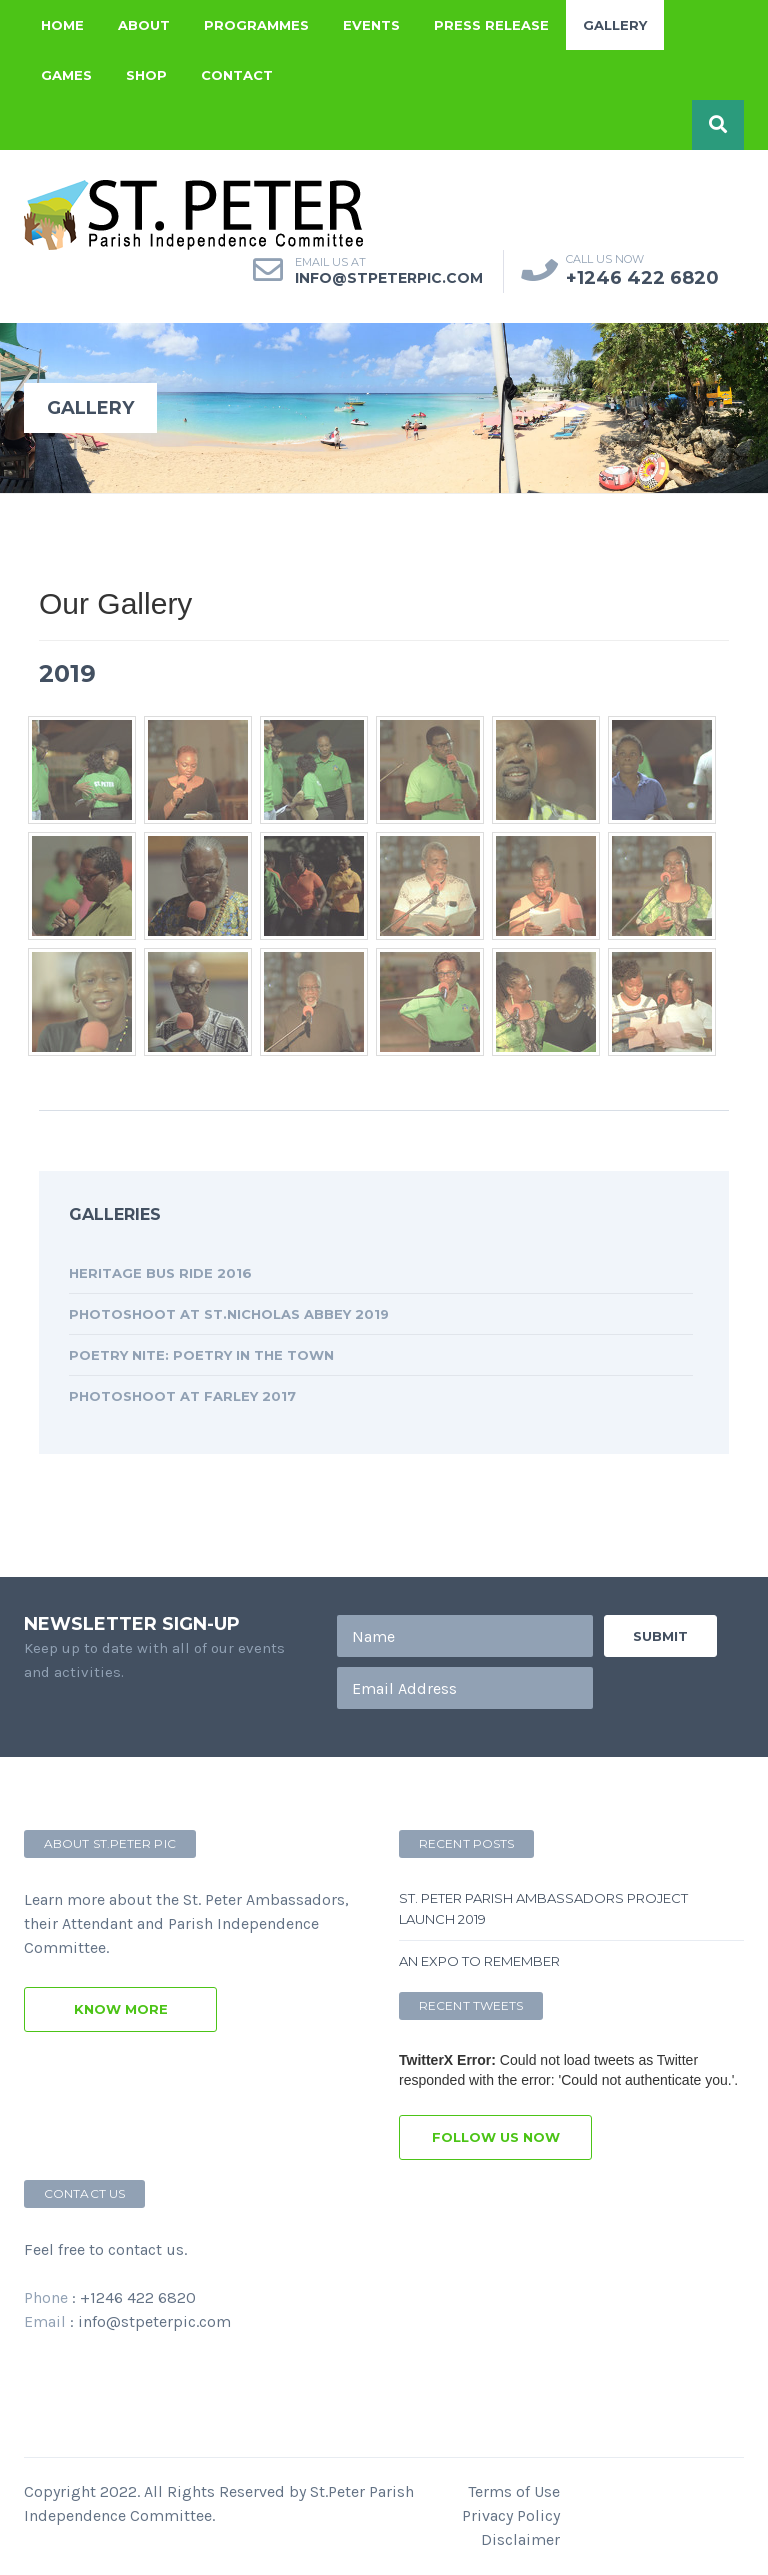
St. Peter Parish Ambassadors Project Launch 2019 (543, 1908)
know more (121, 2009)
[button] (718, 125)
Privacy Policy (511, 2515)
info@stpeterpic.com (154, 2321)
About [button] (144, 25)
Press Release (491, 25)
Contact (237, 75)
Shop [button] (146, 75)
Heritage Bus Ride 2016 (160, 1273)
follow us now (496, 2137)
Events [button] (371, 25)
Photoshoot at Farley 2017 (182, 1396)
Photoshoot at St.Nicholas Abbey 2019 (229, 1314)
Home (62, 25)
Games (66, 75)
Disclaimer (520, 2539)
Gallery (615, 25)
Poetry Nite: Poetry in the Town (201, 1355)
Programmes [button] (256, 25)
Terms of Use (514, 2491)
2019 (67, 673)
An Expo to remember (479, 1961)
